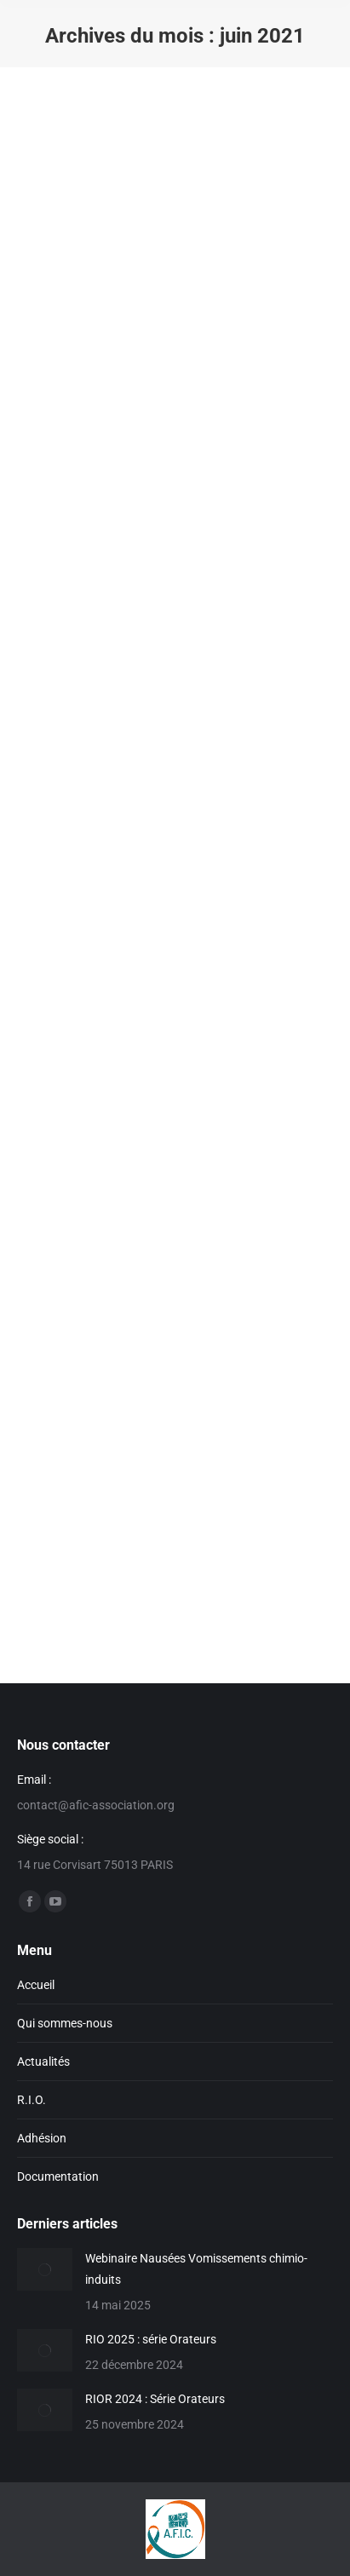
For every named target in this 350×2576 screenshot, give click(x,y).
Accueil (36, 1985)
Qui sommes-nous (64, 2023)
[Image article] (44, 2269)
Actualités (43, 2061)
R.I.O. (31, 2100)
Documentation (58, 2176)
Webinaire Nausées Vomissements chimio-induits (196, 2268)
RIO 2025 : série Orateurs (150, 2339)
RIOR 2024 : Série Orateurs (155, 2399)
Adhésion (41, 2138)
